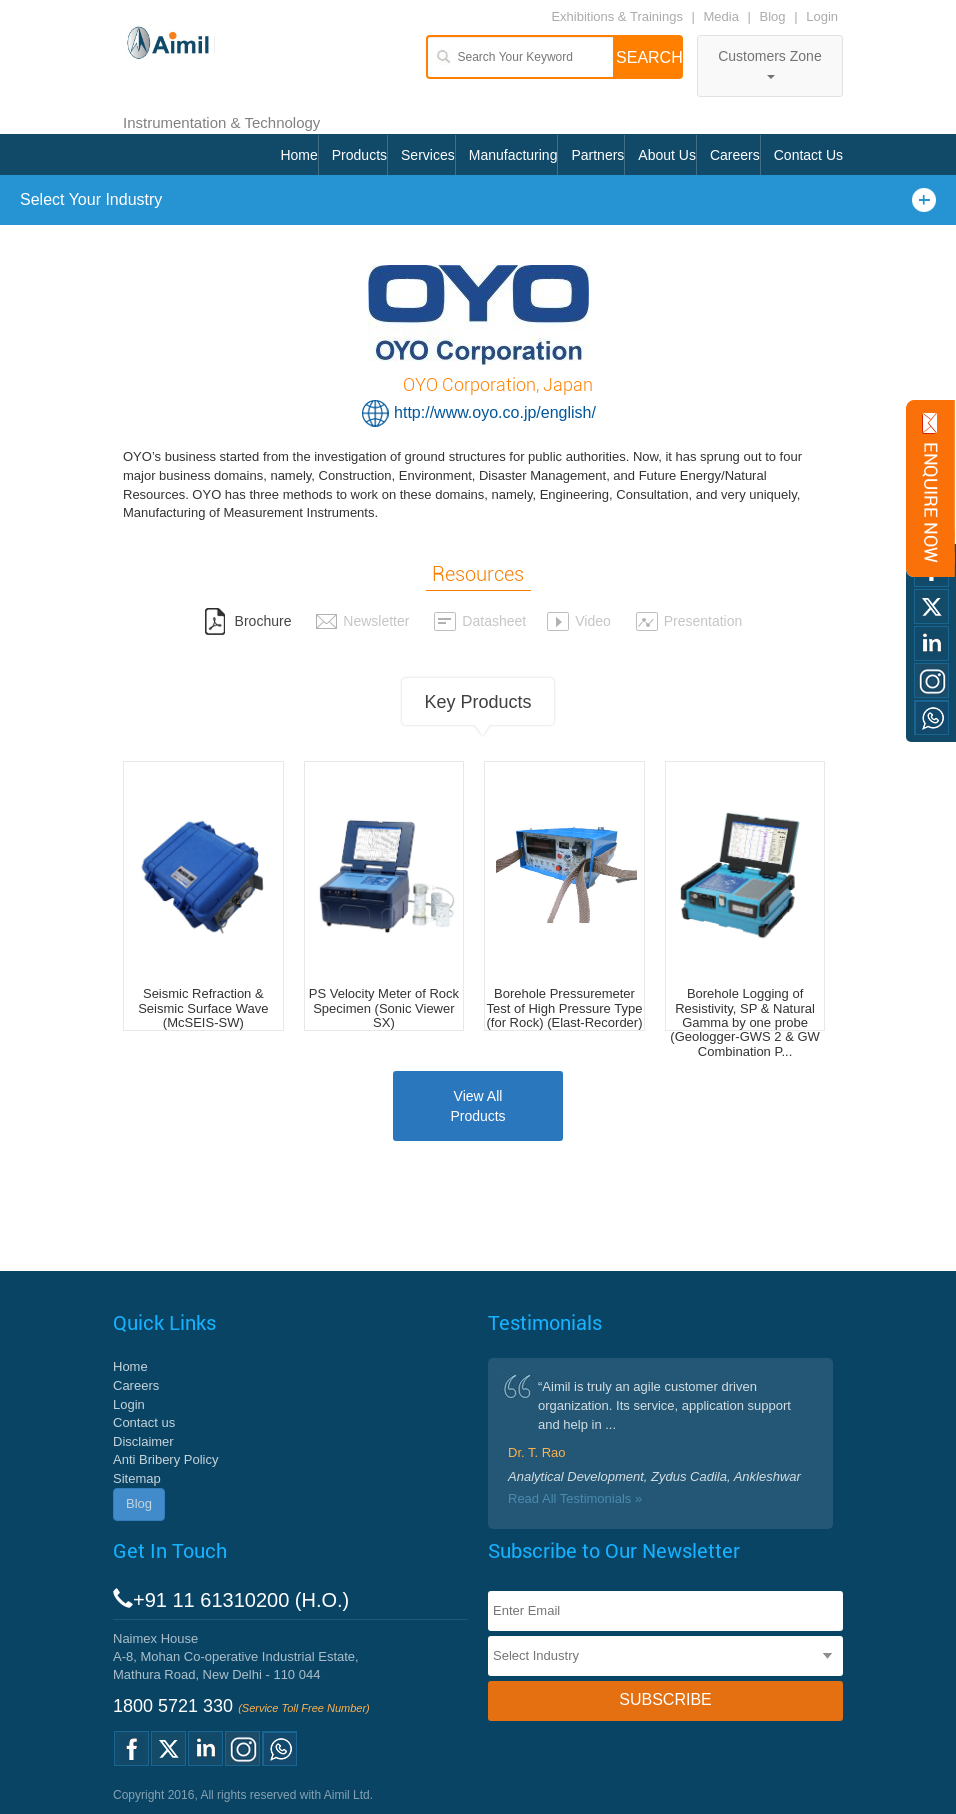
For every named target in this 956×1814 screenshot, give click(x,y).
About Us (667, 155)
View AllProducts (477, 1106)
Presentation (689, 621)
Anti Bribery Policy (165, 1459)
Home (298, 155)
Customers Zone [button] (769, 63)
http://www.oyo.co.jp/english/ (495, 412)
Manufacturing (513, 155)
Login (822, 16)
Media (723, 16)
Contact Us (808, 155)
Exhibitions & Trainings (617, 16)
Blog (773, 16)
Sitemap (137, 1478)
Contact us (144, 1422)
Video (578, 621)
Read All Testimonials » (575, 1498)
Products (359, 155)
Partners (597, 155)
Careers (735, 155)
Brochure (248, 621)
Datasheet (479, 621)
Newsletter (362, 621)
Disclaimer (143, 1441)
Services (428, 155)
